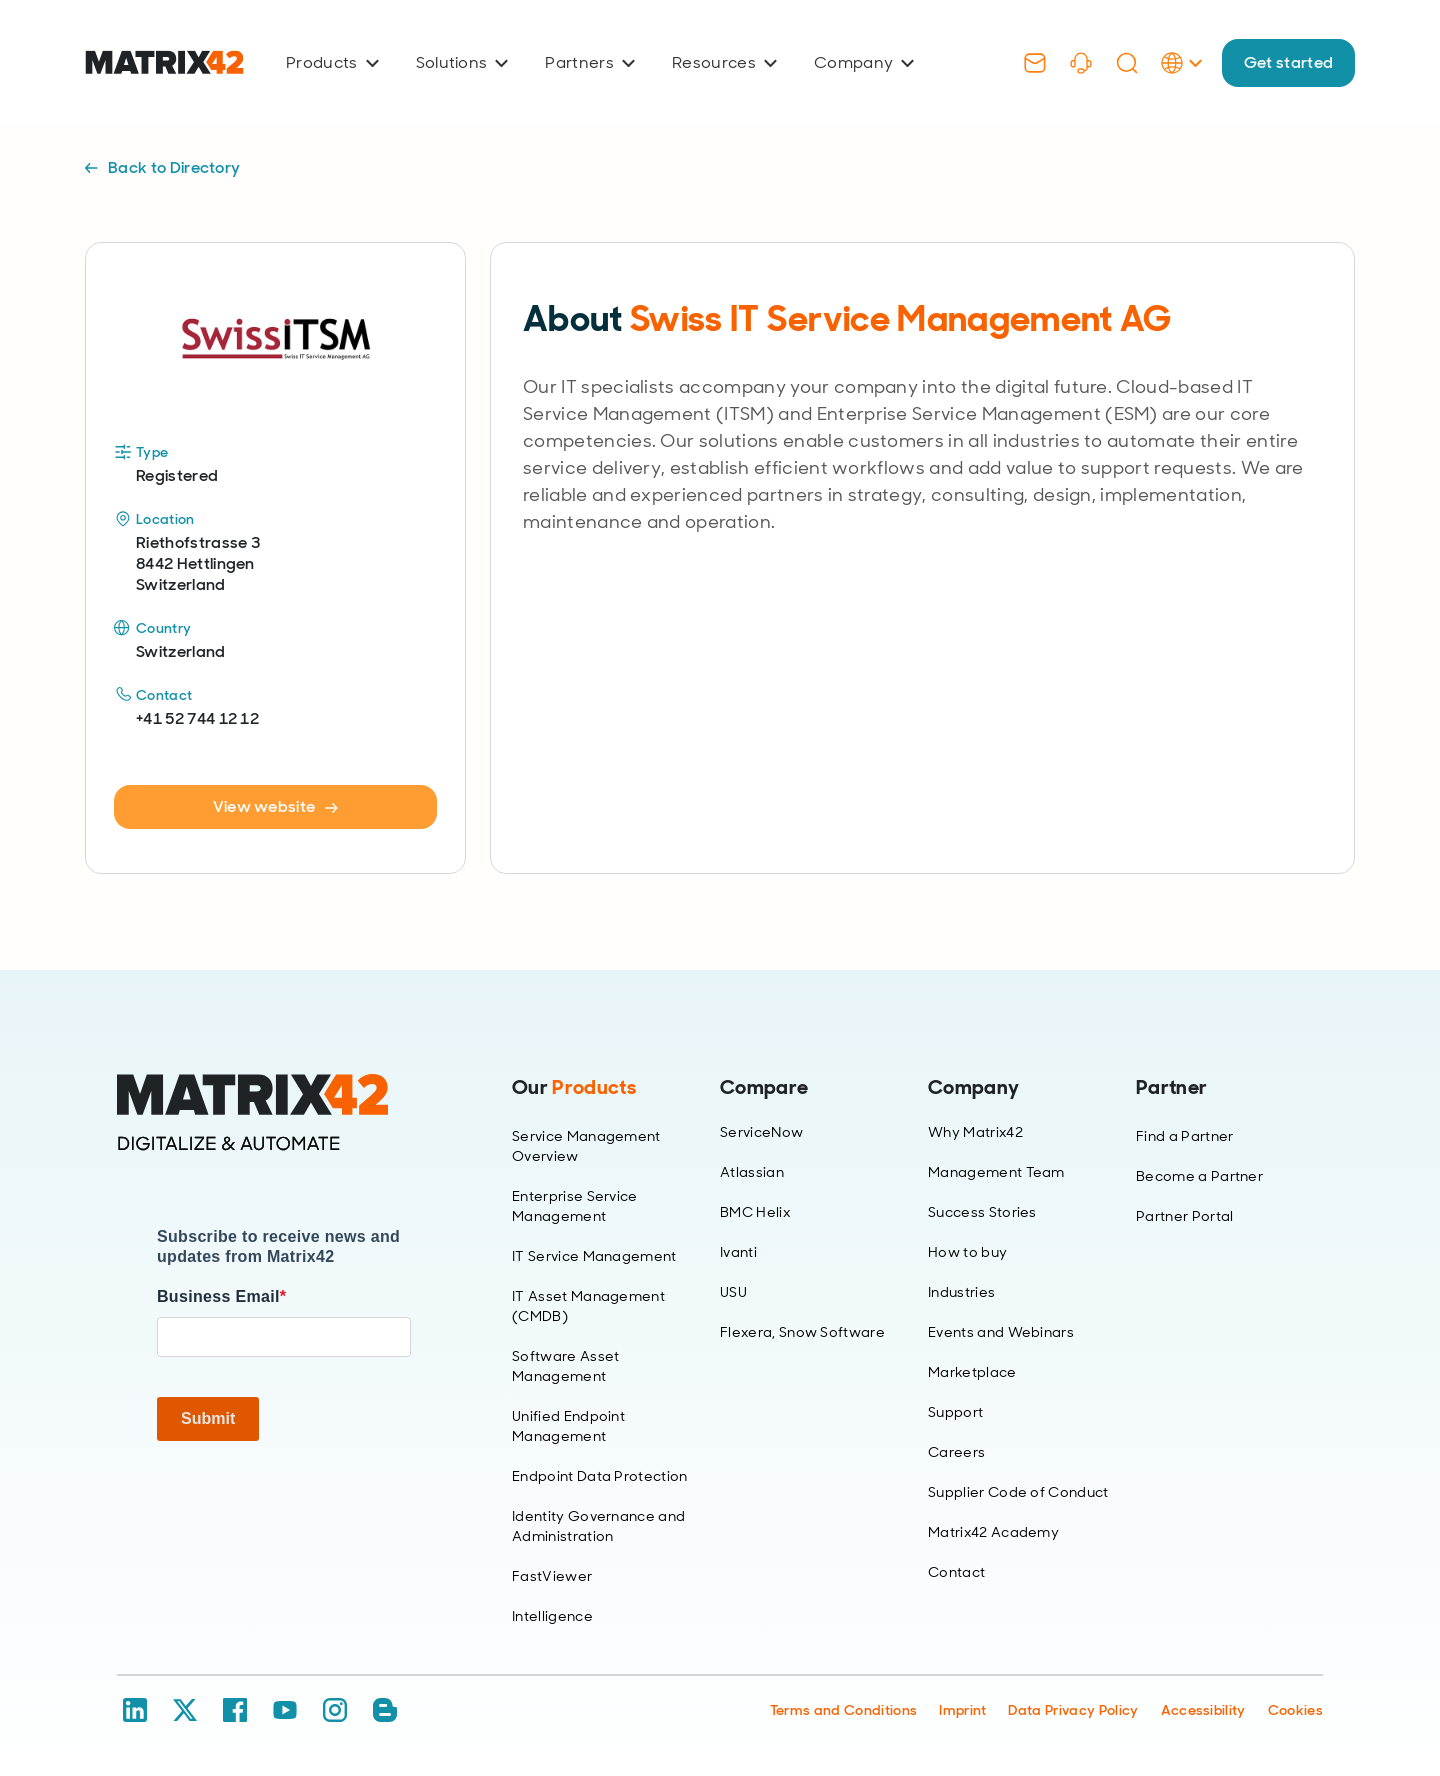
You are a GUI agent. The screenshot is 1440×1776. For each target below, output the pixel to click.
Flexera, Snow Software (802, 1332)
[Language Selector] (1180, 83)
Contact (956, 1572)
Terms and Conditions (843, 1710)
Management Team (996, 1172)
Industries (961, 1292)
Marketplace (972, 1372)
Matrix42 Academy (993, 1532)
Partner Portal (1184, 1216)
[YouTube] (285, 1710)
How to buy (967, 1252)
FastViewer (552, 1576)
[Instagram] (335, 1710)
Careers (956, 1452)
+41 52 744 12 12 (197, 718)
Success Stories (982, 1212)
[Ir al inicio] (164, 62)
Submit (208, 1418)
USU (733, 1292)
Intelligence (552, 1616)
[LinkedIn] (135, 1710)
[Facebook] (235, 1710)
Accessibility (1203, 1710)
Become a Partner (1199, 1176)
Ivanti (738, 1252)
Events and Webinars (1001, 1332)
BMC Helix (755, 1212)
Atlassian (752, 1172)
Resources (724, 62)
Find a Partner (1184, 1136)
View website (276, 806)
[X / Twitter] (185, 1710)
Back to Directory (162, 167)
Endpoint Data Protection (600, 1476)
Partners (590, 62)
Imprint (962, 1710)
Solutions (462, 62)
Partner (1171, 1087)
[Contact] (1034, 63)
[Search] (1126, 63)
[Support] (1080, 63)
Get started (1288, 62)
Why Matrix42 (975, 1132)
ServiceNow (761, 1132)
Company (864, 62)
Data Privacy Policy (1073, 1710)
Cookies (1295, 1710)
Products (332, 62)
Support (955, 1412)
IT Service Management (594, 1256)
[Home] (284, 1113)
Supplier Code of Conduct (1018, 1492)
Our (574, 1087)
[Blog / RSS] (385, 1710)
